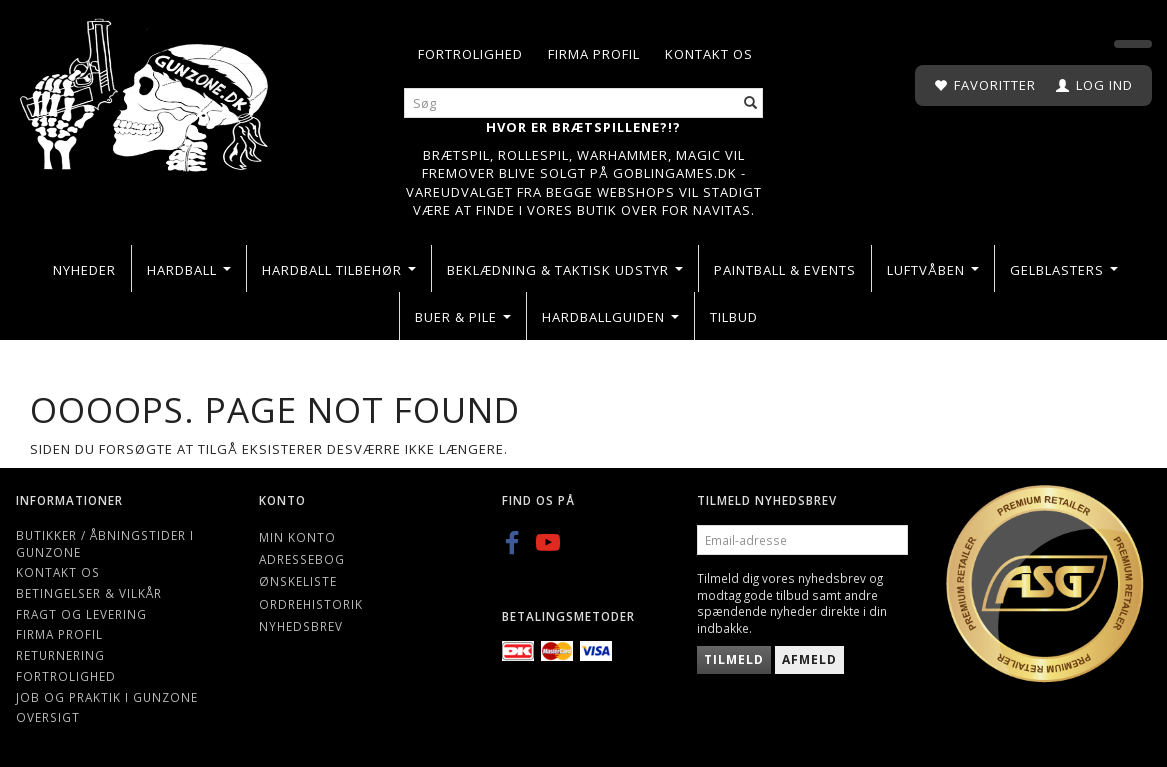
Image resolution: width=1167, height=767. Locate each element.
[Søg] (751, 103)
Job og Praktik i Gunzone (107, 697)
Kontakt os (709, 54)
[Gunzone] (146, 90)
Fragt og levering (81, 614)
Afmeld (809, 659)
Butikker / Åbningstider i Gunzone (105, 543)
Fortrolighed (470, 54)
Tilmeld (734, 659)
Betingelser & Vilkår (89, 593)
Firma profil (594, 54)
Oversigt (48, 717)
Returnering (60, 655)
